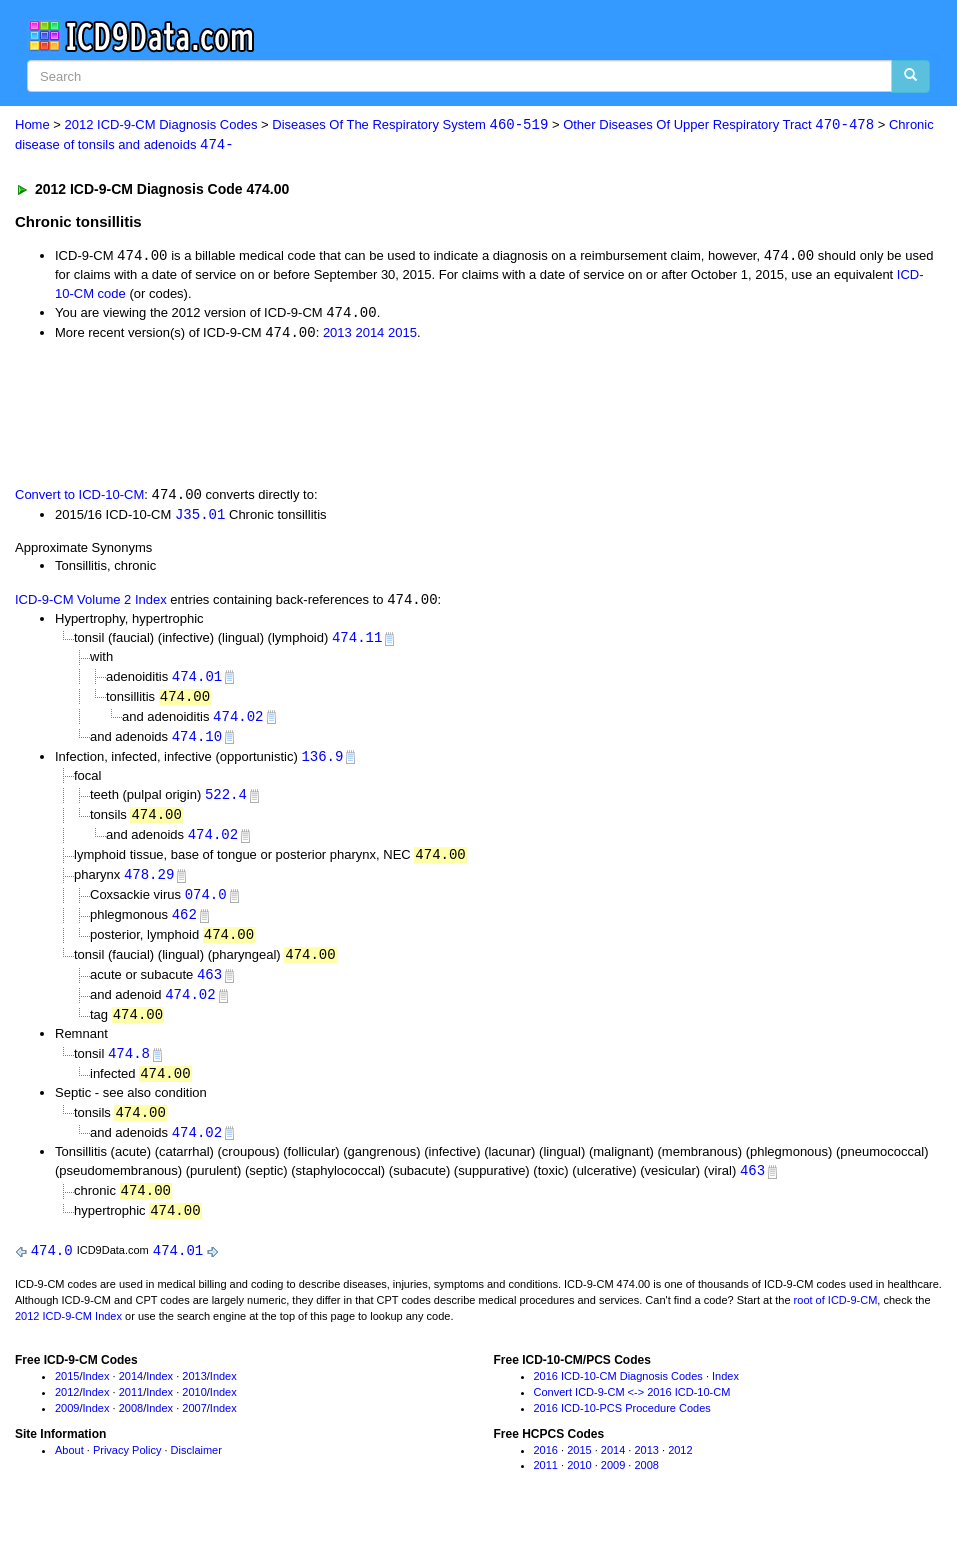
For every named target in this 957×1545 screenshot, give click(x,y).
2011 (131, 1411)
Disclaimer (196, 1469)
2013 (337, 335)
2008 (131, 1427)
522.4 (226, 802)
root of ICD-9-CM (836, 1319)
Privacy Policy (127, 1469)
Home (32, 125)
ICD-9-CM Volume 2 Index (91, 604)
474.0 (52, 1269)
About (69, 1469)
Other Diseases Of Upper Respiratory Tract (718, 125)
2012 (67, 1411)
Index (96, 1396)
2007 (194, 1427)
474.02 (238, 722)
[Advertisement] (372, 415)
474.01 (197, 681)
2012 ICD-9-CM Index (68, 1335)
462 (184, 926)
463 (209, 987)
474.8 (129, 1068)
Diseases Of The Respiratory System (410, 125)
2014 (369, 335)
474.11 (357, 642)
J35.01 (200, 517)
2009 (67, 1427)
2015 (402, 335)
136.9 (322, 763)
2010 (194, 1411)
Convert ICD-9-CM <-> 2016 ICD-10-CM (632, 1411)
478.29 (149, 885)
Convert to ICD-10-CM (79, 497)
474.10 (197, 743)
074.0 (206, 905)
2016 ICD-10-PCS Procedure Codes (622, 1427)
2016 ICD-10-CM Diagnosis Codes (618, 1396)
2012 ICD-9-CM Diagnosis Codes (161, 125)
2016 (546, 1469)
